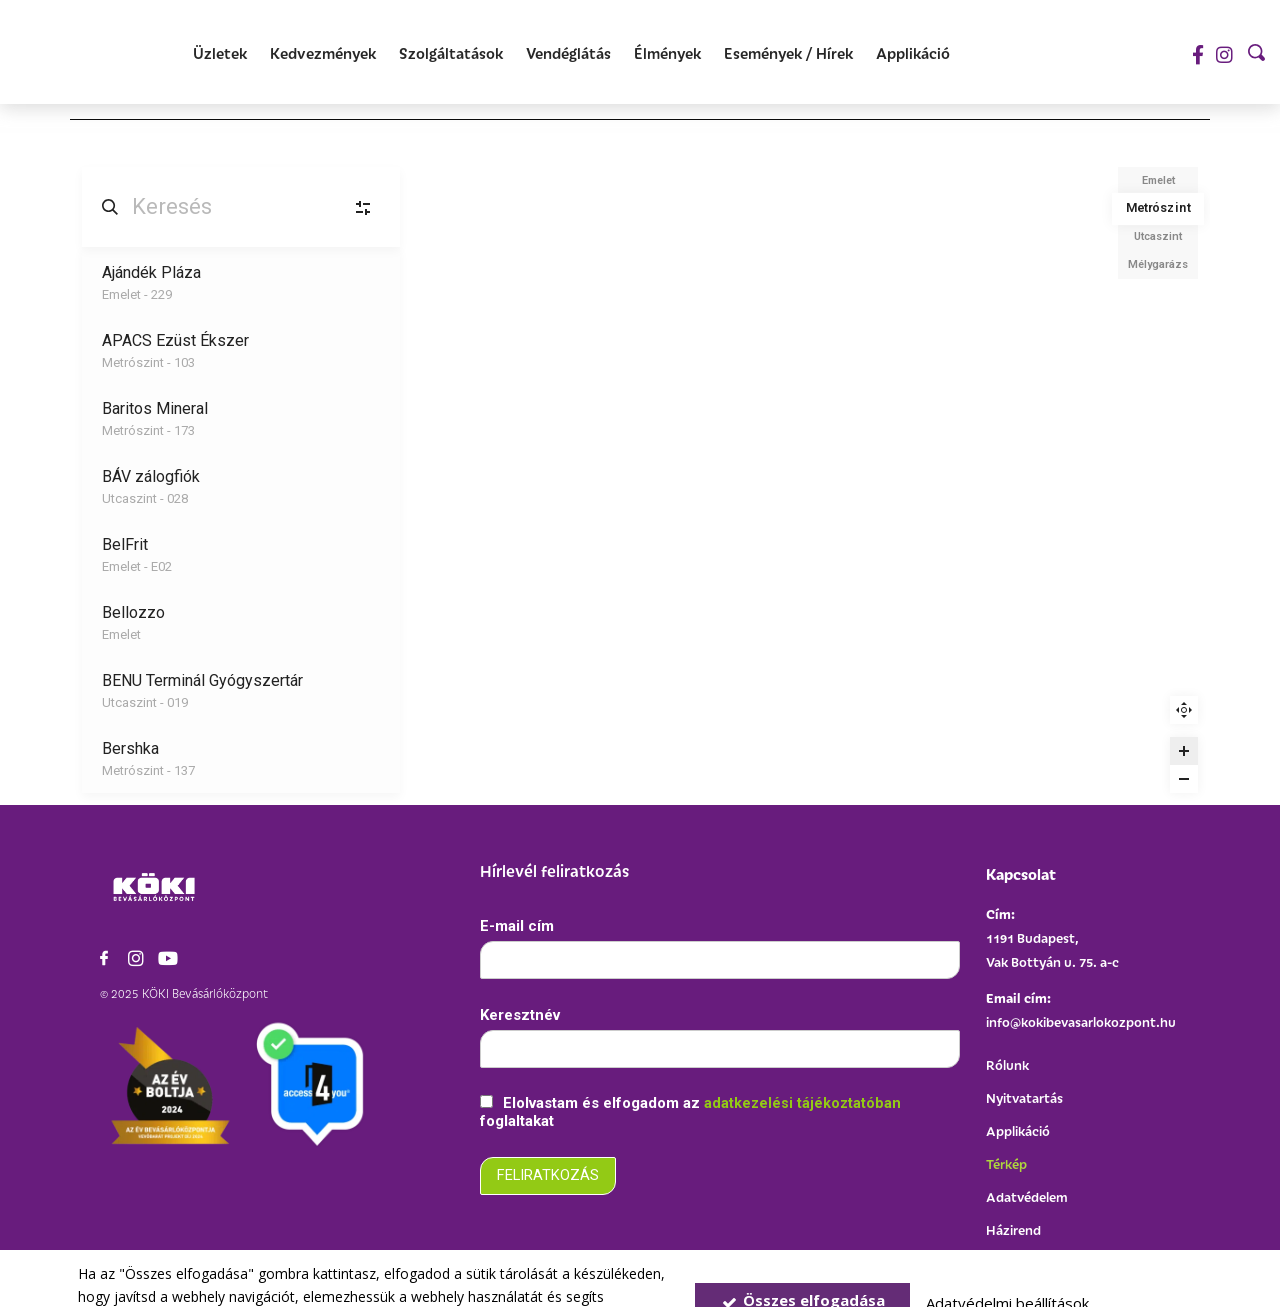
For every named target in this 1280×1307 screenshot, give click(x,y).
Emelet (1158, 180)
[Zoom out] (1184, 779)
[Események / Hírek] (788, 54)
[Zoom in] (1184, 751)
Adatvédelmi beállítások (1007, 1258)
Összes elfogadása (802, 1255)
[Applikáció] (913, 54)
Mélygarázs (1158, 264)
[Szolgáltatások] (451, 54)
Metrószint (1158, 208)
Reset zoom (1184, 710)
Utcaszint (1158, 236)
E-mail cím (517, 925)
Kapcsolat (1021, 873)
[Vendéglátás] (568, 54)
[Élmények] (667, 54)
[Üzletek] (220, 54)
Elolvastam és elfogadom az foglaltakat (691, 1114)
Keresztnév (520, 1015)
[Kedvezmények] (323, 54)
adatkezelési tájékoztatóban (803, 1105)
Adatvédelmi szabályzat (392, 1272)
